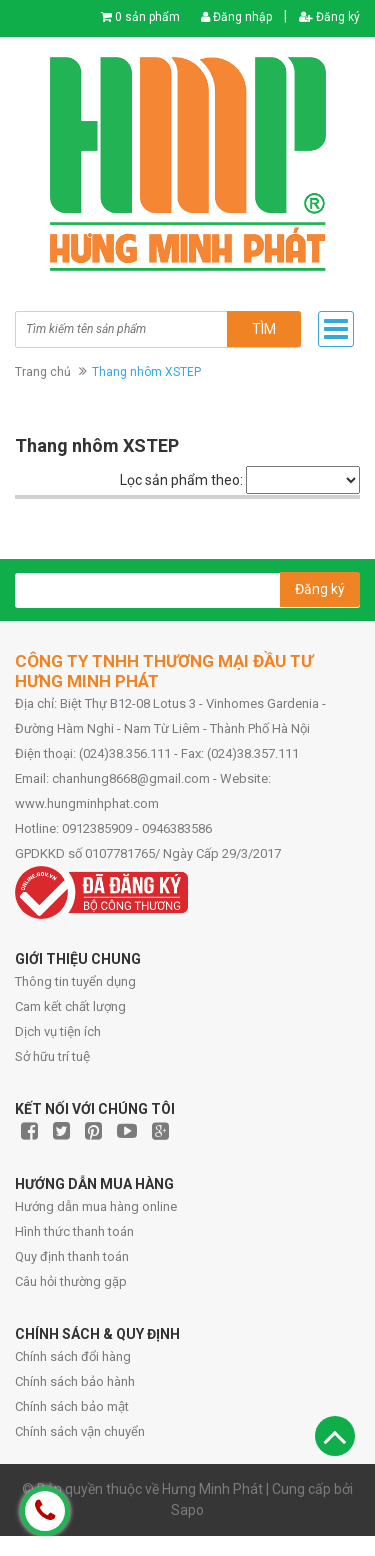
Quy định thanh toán (72, 1256)
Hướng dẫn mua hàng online (96, 1206)
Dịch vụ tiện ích (58, 1031)
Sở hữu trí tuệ (52, 1056)
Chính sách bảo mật (72, 1406)
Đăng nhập (236, 17)
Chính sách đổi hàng (73, 1356)
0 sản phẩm (147, 17)
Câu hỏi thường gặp (71, 1281)
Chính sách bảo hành (75, 1381)
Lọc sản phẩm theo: (181, 480)
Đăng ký (329, 17)
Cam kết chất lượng (70, 1006)
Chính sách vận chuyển (80, 1431)
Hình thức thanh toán (74, 1231)
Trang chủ (43, 372)
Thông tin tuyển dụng (75, 981)
